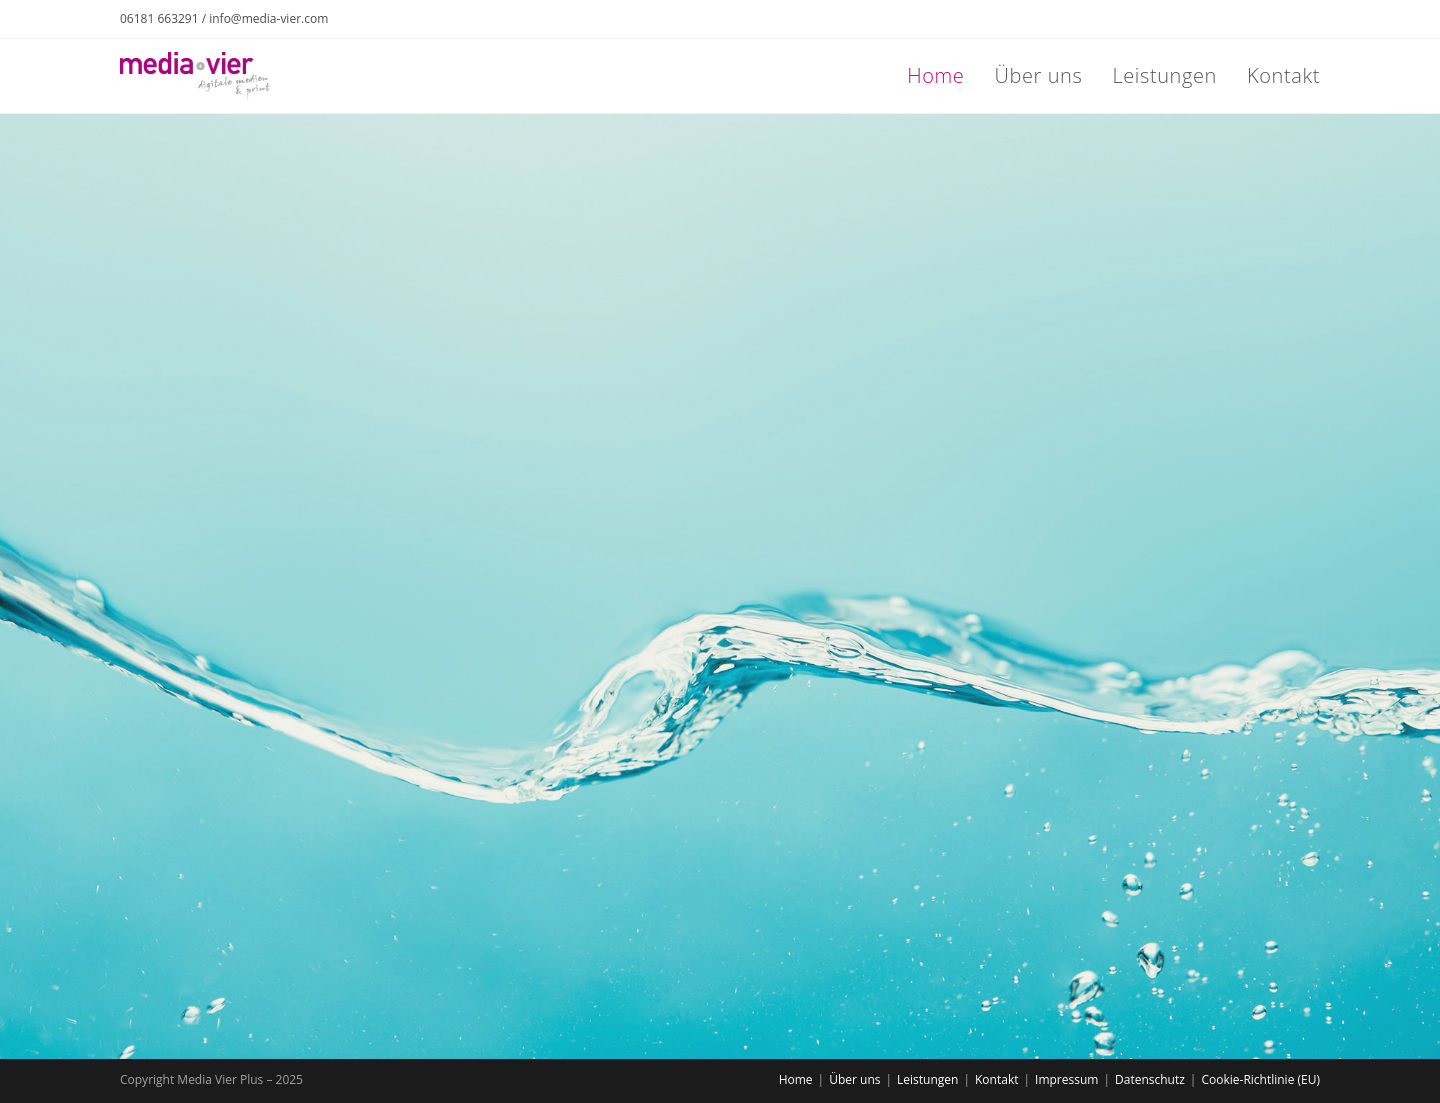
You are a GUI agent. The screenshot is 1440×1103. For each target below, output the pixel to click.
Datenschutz (1150, 1079)
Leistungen (927, 1079)
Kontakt (996, 1079)
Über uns (854, 1079)
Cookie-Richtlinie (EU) (1260, 1079)
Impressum (1066, 1079)
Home (796, 1079)
